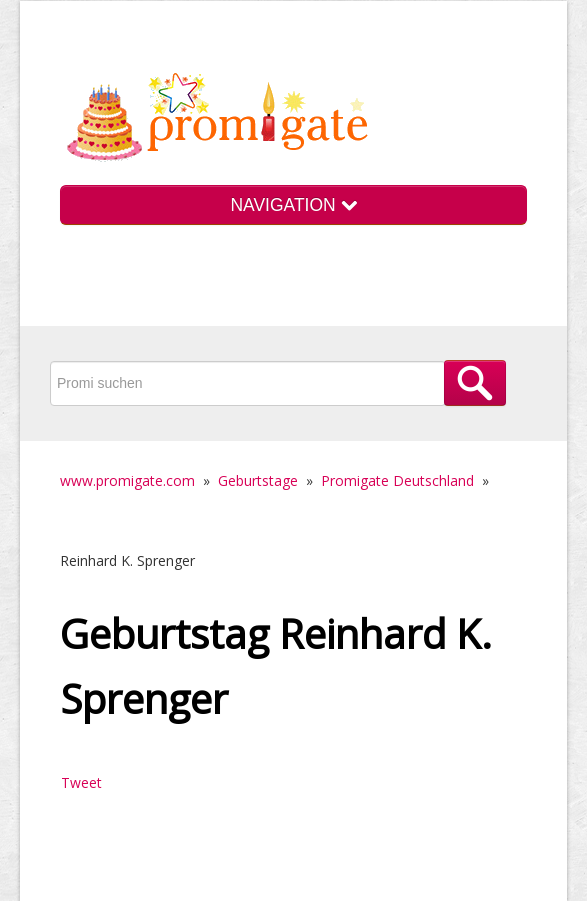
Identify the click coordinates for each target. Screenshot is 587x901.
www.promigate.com (127, 480)
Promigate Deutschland (397, 480)
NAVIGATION (293, 205)
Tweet (81, 782)
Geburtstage (258, 480)
